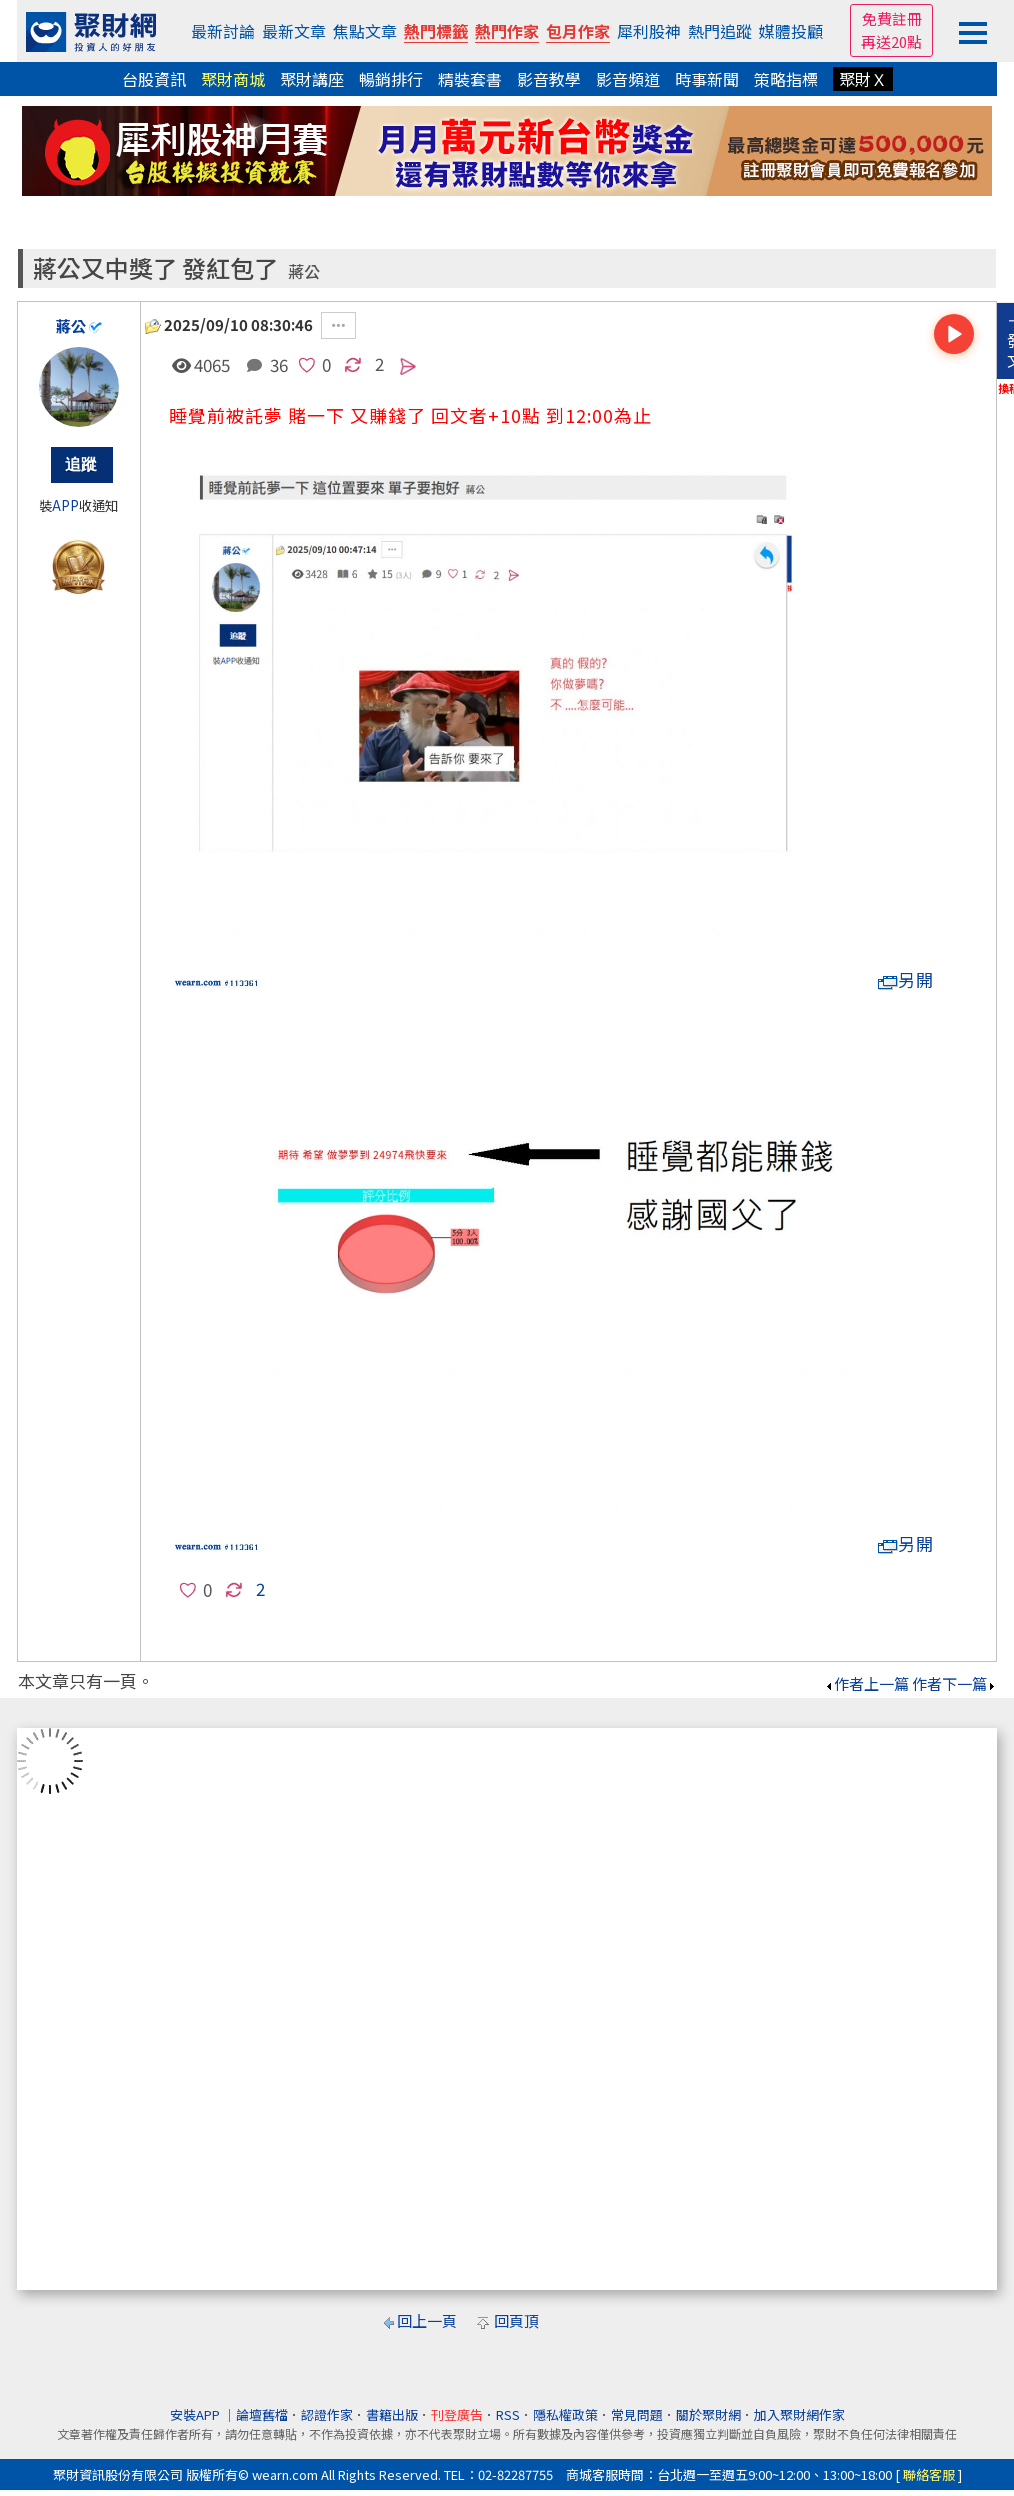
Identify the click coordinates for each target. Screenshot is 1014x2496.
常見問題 (637, 2414)
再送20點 (891, 41)
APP (65, 505)
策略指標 (786, 79)
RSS (508, 2414)
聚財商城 (233, 79)
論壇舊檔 (262, 2414)
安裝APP (196, 2414)
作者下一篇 (954, 1683)
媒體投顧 (791, 31)
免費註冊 (892, 18)
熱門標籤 (436, 31)
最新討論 (223, 31)
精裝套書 (470, 79)
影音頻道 (628, 79)
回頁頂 (516, 2320)
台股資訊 (154, 79)
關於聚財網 (708, 2414)
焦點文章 (365, 31)
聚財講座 (312, 79)
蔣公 (304, 271)
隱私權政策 (565, 2414)
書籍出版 (392, 2414)
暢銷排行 (391, 79)
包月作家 (578, 31)
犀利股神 (649, 31)
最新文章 (294, 31)
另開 (906, 979)
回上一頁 (427, 2320)
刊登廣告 (457, 2414)
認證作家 (327, 2414)
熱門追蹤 (720, 31)
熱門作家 (507, 31)
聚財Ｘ (863, 79)
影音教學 (549, 79)
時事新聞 (707, 79)
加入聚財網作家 (799, 2414)
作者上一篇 (866, 1683)
